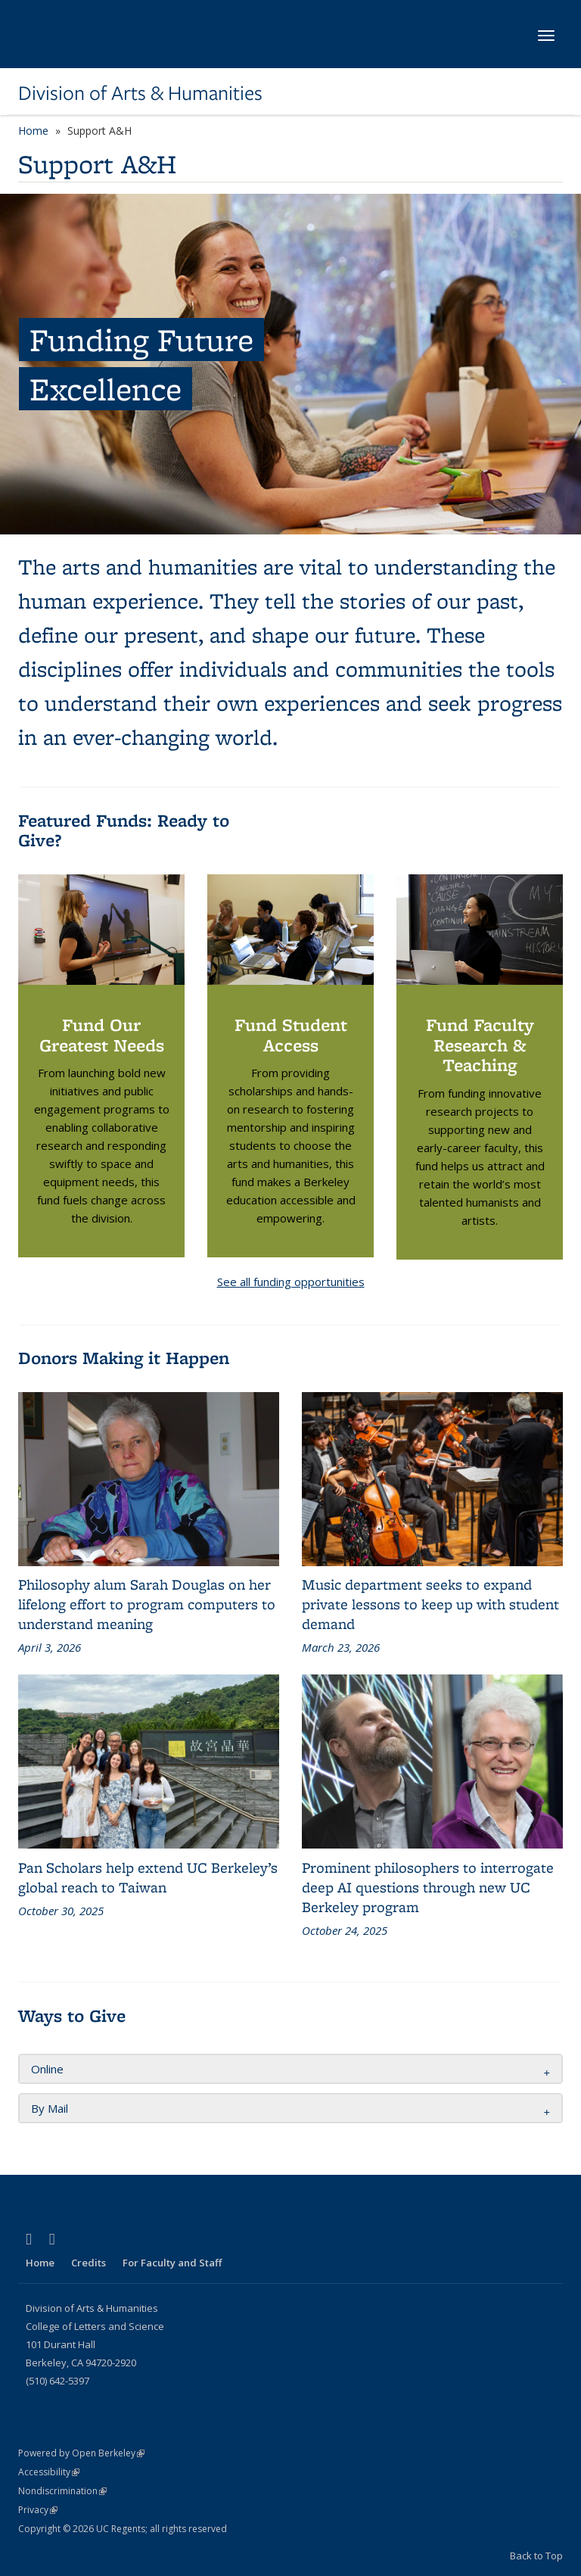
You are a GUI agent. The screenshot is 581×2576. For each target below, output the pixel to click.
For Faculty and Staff (172, 2262)
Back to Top (536, 2555)
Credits (88, 2262)
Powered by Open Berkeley (81, 2453)
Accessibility (48, 2471)
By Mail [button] (49, 2108)
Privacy (37, 2509)
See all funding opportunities (291, 1281)
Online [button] (47, 2068)
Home (33, 130)
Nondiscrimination (62, 2490)
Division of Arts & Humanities (140, 93)
